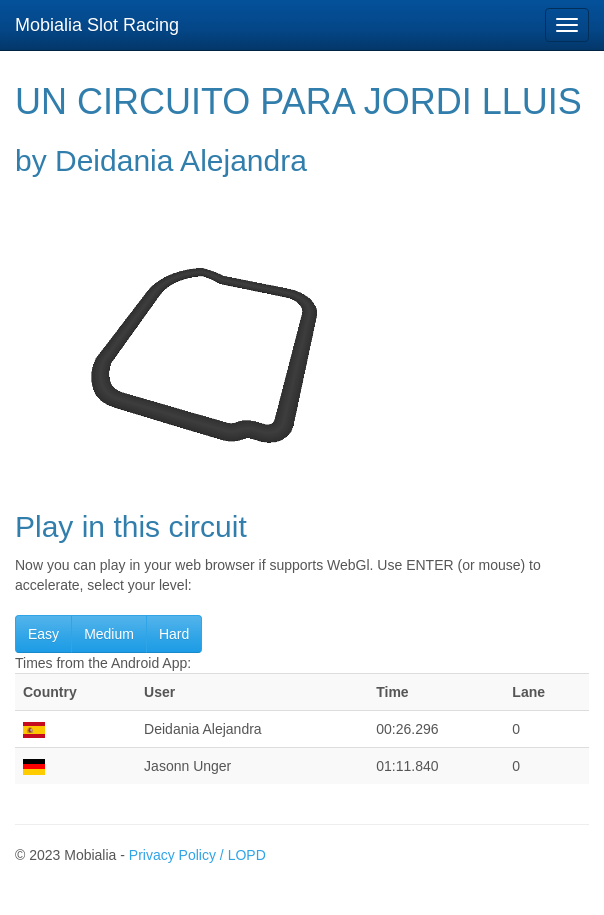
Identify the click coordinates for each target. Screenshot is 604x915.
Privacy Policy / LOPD (197, 855)
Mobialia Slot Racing (97, 25)
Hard (174, 634)
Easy (43, 634)
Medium (109, 634)
